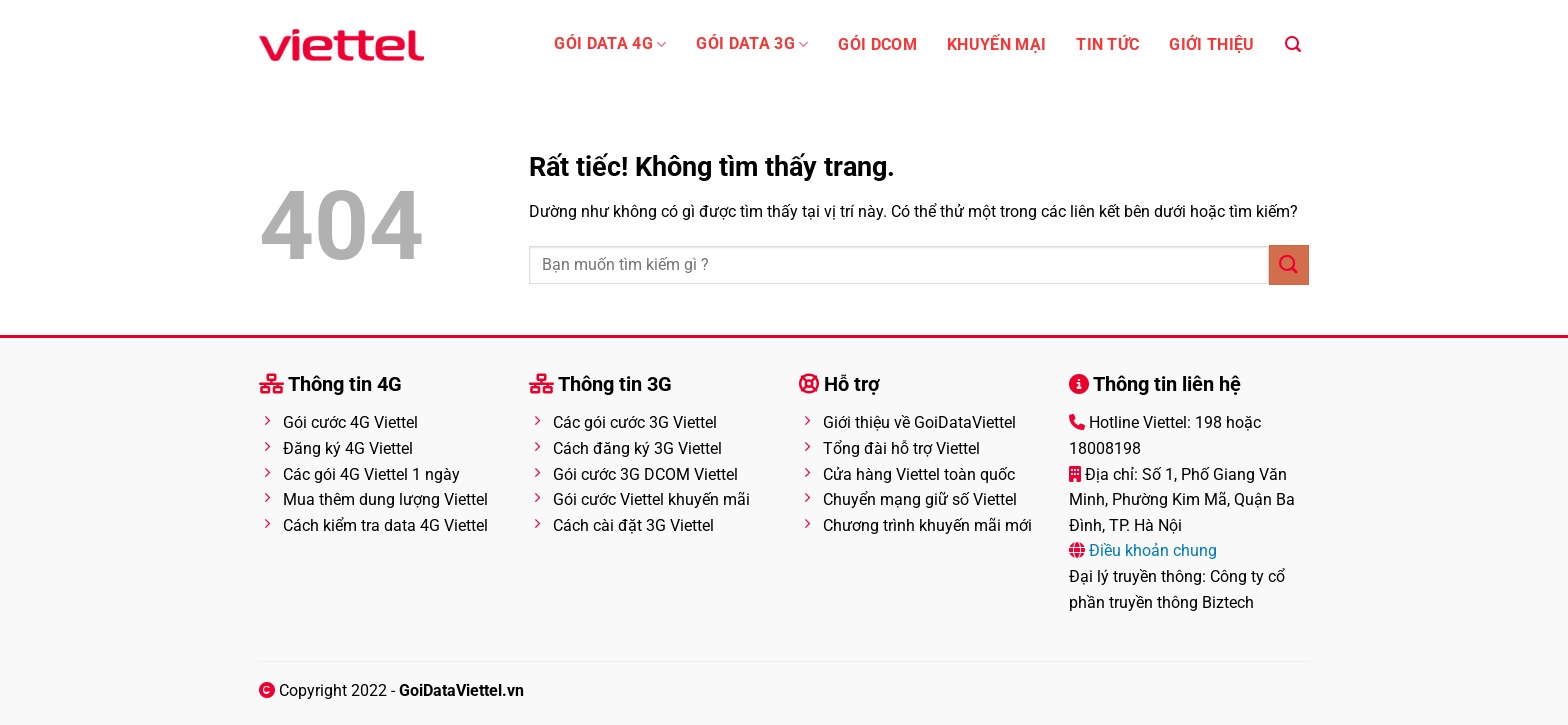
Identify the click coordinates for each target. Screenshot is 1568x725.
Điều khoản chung (1151, 550)
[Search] (1293, 44)
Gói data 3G (752, 44)
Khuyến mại (996, 45)
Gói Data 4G (610, 44)
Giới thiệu (1211, 45)
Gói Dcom (877, 45)
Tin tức (1107, 45)
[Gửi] (1289, 264)
